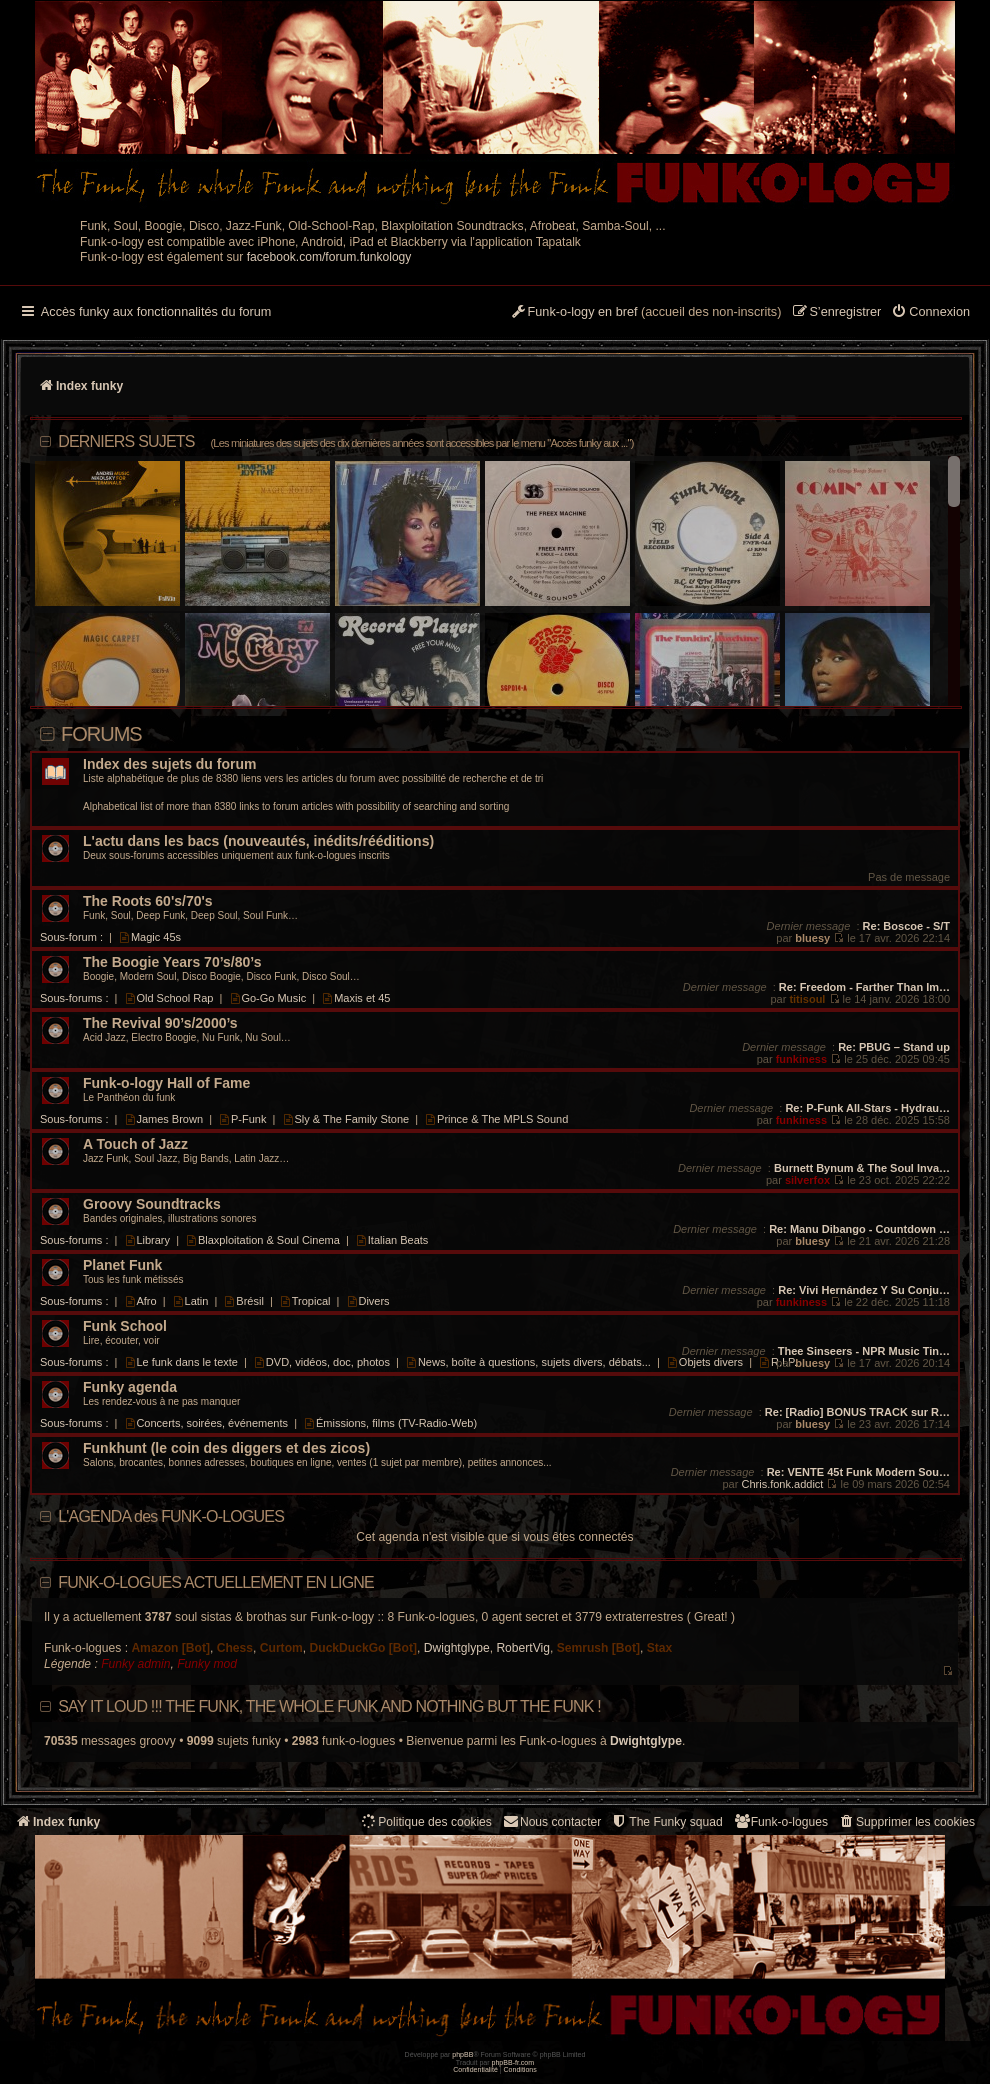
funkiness (801, 1059)
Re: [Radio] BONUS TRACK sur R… (857, 1412)
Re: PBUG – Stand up (894, 1047)
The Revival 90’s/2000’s (160, 1023)
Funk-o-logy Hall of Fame (166, 1083)
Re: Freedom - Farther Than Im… (864, 987)
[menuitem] (930, 313)
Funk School (125, 1326)
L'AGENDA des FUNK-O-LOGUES (171, 1516)
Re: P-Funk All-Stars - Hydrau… (867, 1108)
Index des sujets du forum (169, 764)
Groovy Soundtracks (152, 1204)
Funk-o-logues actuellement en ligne (216, 1582)
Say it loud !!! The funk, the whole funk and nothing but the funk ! (329, 1706)
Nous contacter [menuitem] (551, 1821)
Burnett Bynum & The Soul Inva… (862, 1168)
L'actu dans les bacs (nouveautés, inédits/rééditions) (258, 841)
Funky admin (135, 1664)
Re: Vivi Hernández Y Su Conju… (864, 1290)
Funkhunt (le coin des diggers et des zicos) (226, 1448)
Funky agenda (130, 1387)
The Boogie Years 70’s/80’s (172, 962)
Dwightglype (457, 1648)
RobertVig (523, 1648)
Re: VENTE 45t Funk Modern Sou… (858, 1472)
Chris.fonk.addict (782, 1484)
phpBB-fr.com (513, 2062)
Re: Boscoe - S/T (906, 926)
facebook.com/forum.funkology (329, 257)
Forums (101, 734)
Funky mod (207, 1664)
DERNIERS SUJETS (345, 441)
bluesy (812, 938)
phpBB (462, 2054)
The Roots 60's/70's (148, 901)
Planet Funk (122, 1265)
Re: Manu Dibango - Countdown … (859, 1229)
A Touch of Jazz (135, 1144)
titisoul (807, 999)
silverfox (807, 1180)
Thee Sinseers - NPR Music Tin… (864, 1351)
